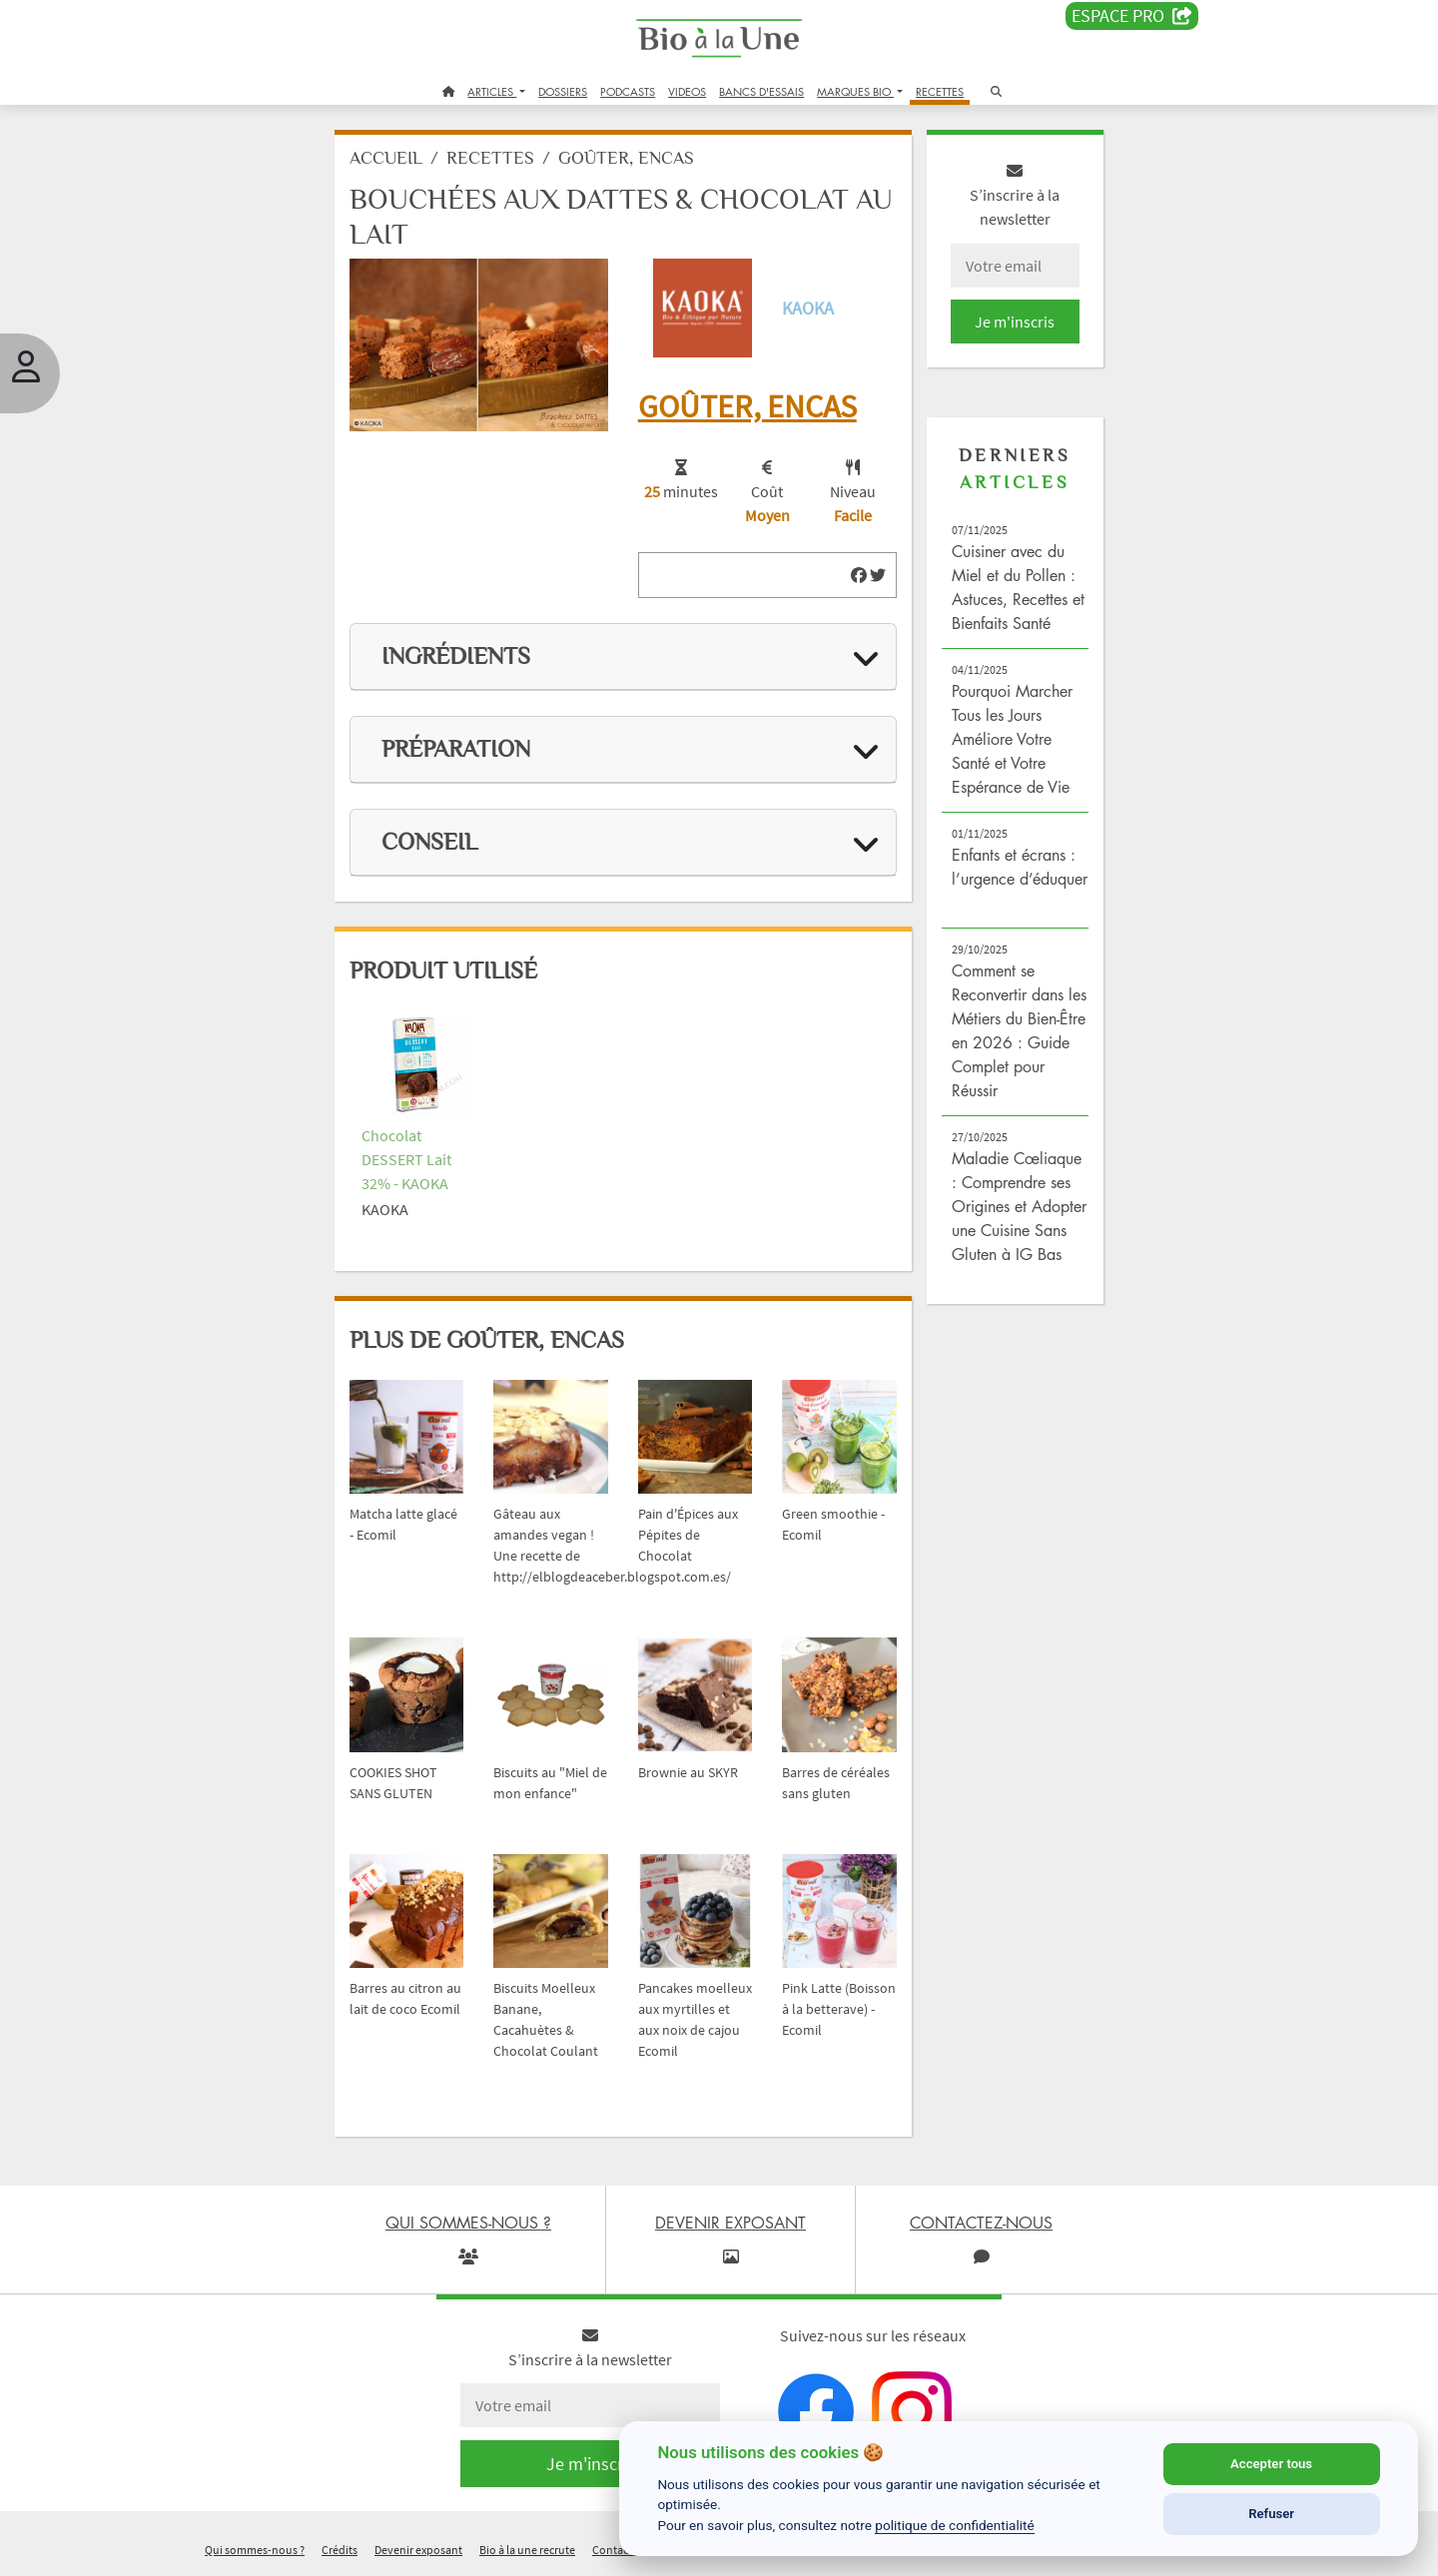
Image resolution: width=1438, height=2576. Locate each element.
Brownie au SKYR (688, 1772)
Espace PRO (1132, 16)
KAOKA (808, 308)
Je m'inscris (1015, 321)
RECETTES (940, 91)
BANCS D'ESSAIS (761, 91)
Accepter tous (1271, 2463)
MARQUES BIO (855, 91)
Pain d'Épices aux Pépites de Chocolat (688, 1535)
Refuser (1271, 2513)
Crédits (340, 2549)
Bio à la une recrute (527, 2549)
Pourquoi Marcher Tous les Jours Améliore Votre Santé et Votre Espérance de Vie (1012, 739)
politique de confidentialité (955, 2525)
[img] (859, 575)
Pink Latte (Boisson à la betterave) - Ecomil (839, 2009)
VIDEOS (687, 91)
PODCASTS (627, 91)
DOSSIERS (562, 91)
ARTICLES (491, 91)
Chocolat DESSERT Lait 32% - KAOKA (406, 1159)
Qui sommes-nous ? (255, 2549)
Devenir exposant (418, 2549)
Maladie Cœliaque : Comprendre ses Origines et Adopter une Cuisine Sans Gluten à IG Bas (1019, 1206)
